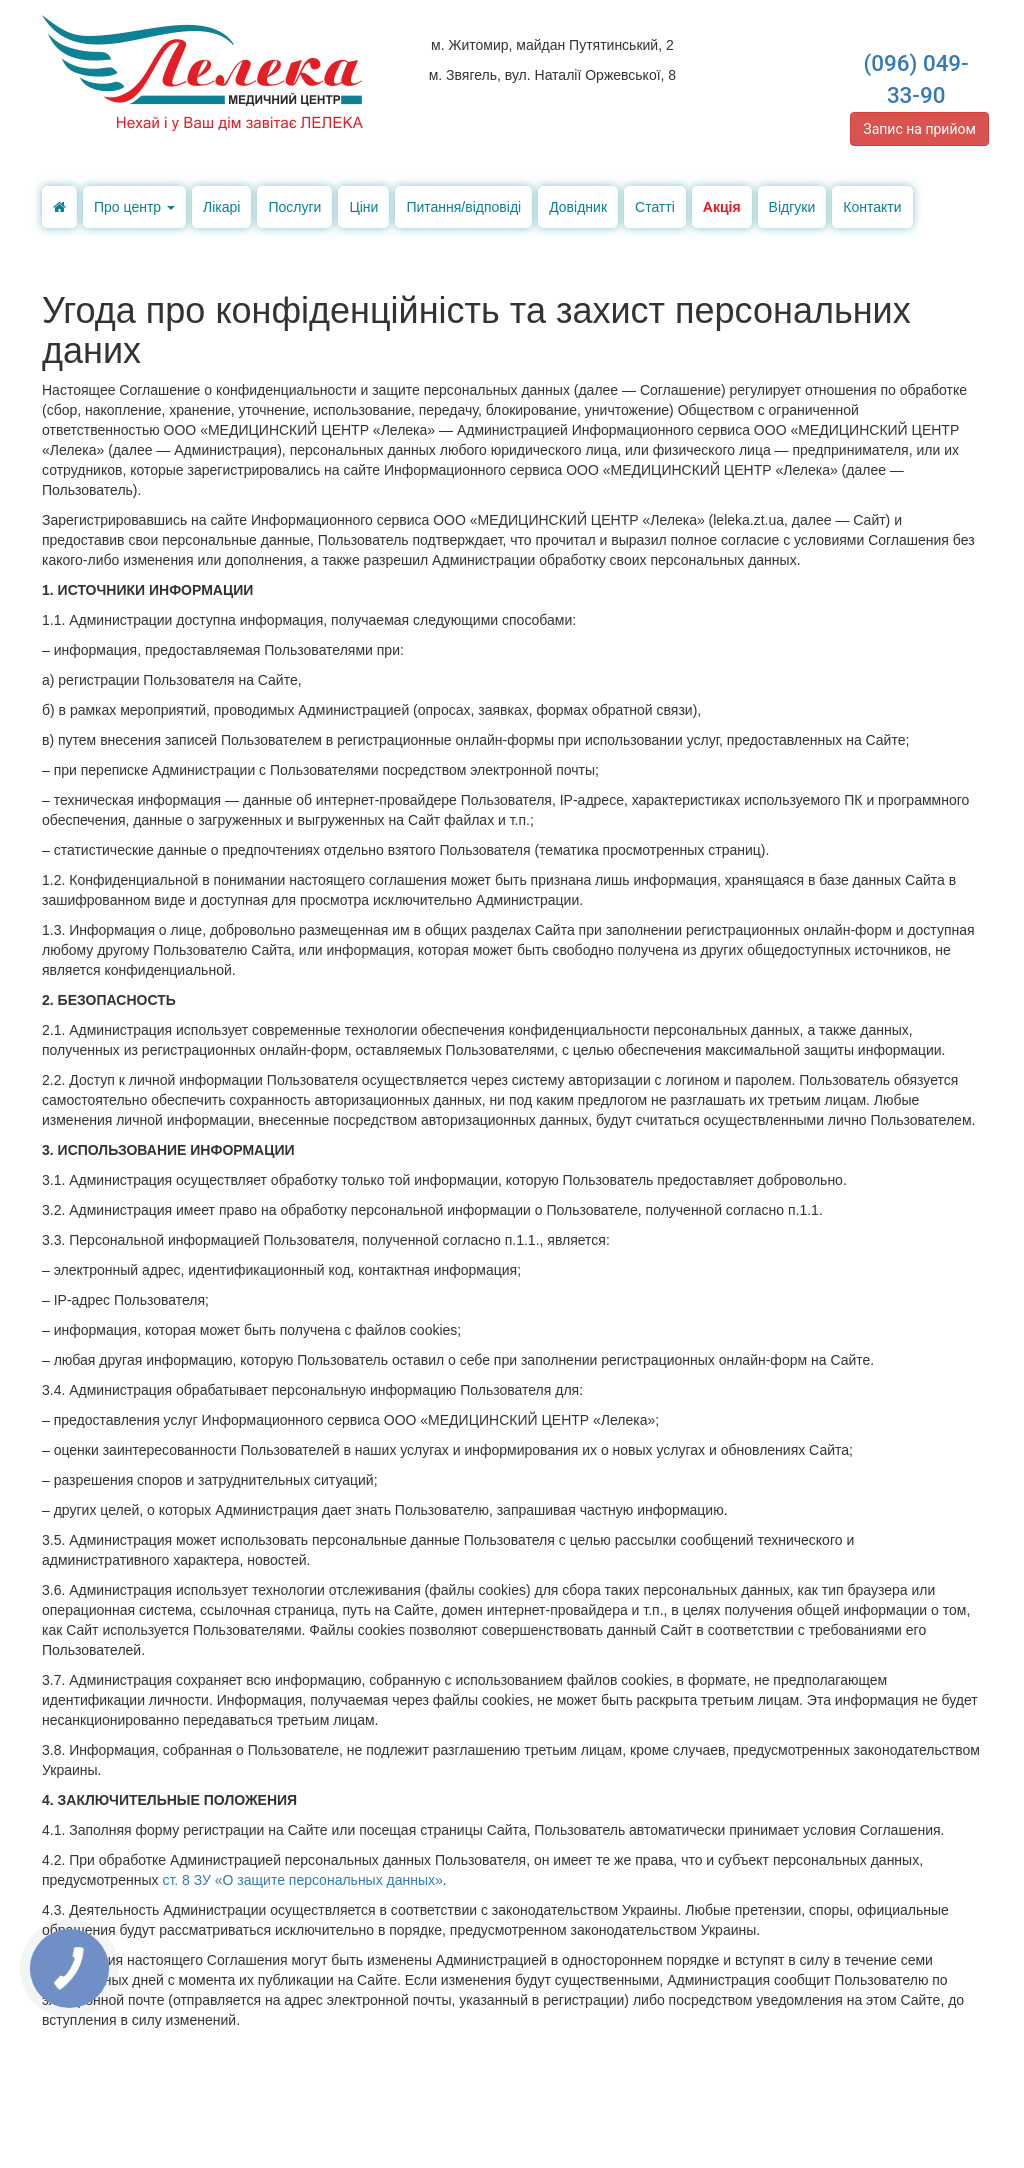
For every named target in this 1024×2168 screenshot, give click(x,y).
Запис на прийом (919, 129)
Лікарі (221, 207)
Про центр (134, 207)
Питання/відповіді (463, 207)
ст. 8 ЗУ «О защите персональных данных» (302, 1880)
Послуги (294, 207)
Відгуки (792, 207)
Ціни (363, 207)
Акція (722, 207)
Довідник (578, 207)
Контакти (872, 207)
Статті (655, 207)
